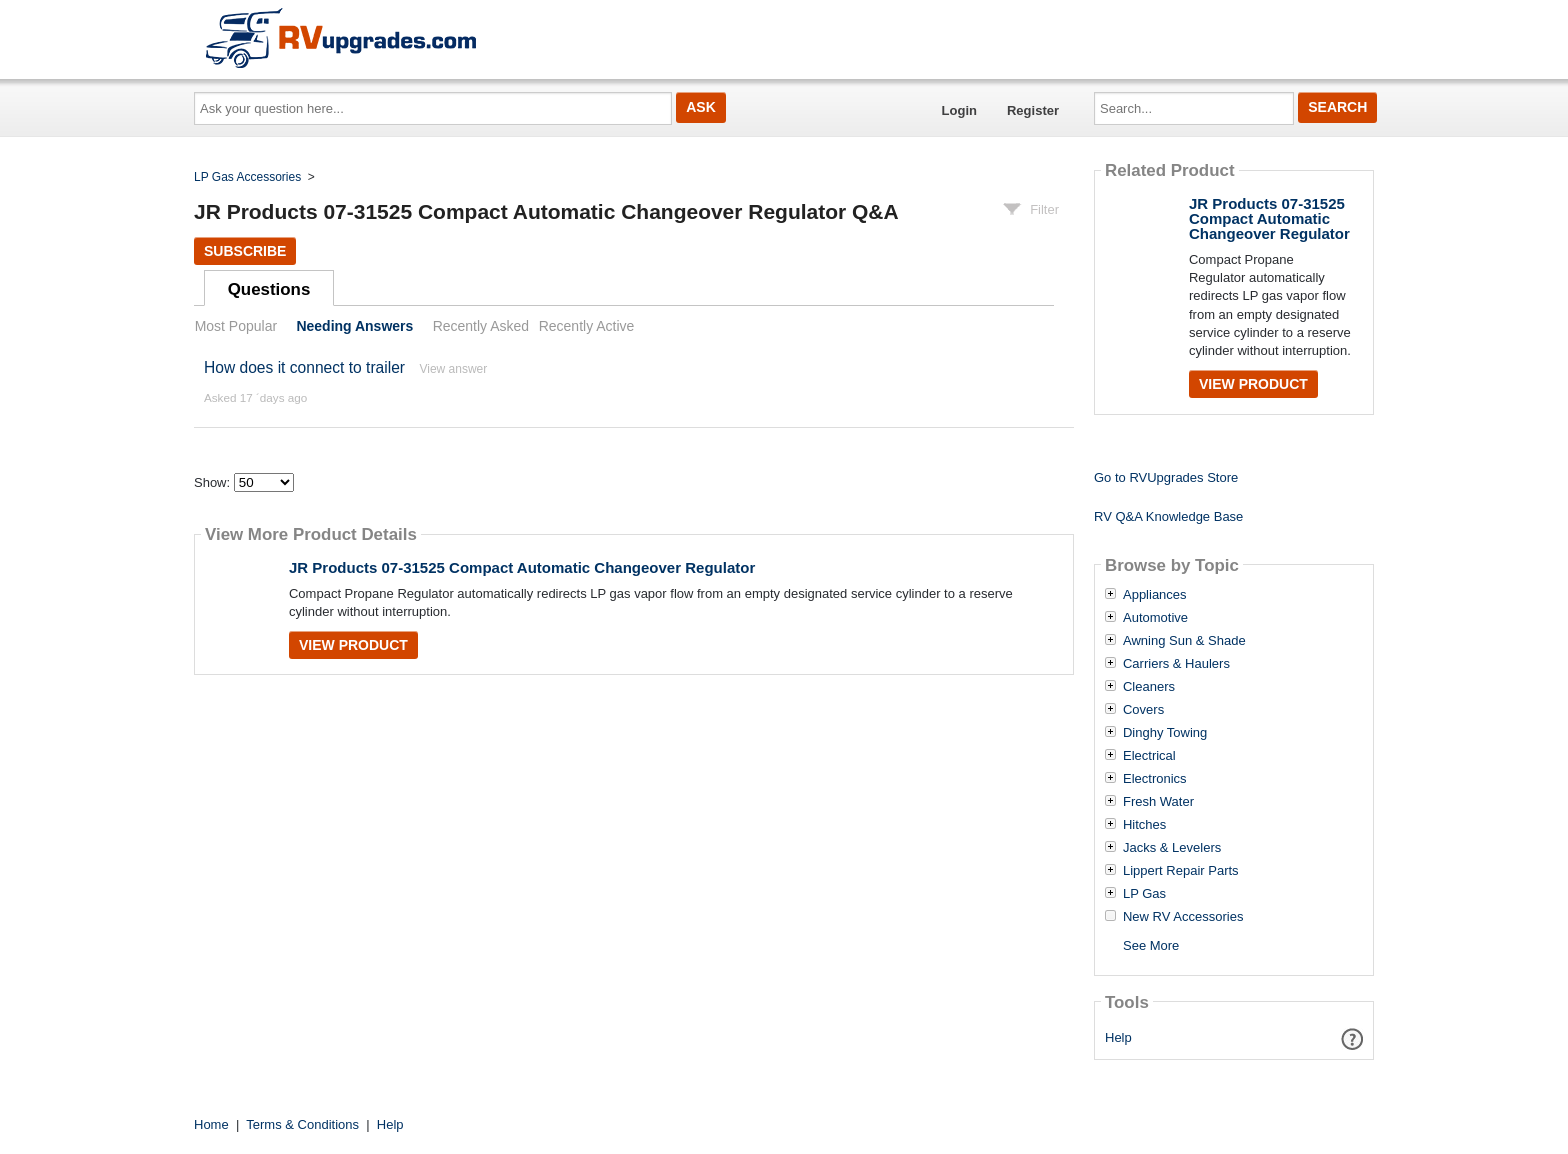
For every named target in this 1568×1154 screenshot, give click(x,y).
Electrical (1149, 756)
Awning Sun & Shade (1184, 641)
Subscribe (245, 251)
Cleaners (1149, 687)
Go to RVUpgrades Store (1166, 477)
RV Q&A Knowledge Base (1168, 516)
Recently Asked (481, 326)
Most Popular (236, 326)
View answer (453, 369)
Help (1118, 1037)
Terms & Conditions (302, 1124)
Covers (1143, 710)
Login (959, 110)
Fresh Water (1158, 802)
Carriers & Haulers (1176, 664)
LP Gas (1144, 894)
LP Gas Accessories (247, 177)
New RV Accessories (1183, 917)
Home (211, 1124)
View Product (353, 645)
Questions (269, 289)
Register (1033, 110)
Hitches (1144, 825)
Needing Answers (354, 326)
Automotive (1155, 618)
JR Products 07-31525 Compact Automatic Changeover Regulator (522, 567)
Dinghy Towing (1165, 733)
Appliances (1155, 595)
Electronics (1155, 779)
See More (1151, 945)
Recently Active (587, 326)
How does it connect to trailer (304, 367)
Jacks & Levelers (1172, 848)
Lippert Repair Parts (1181, 871)
